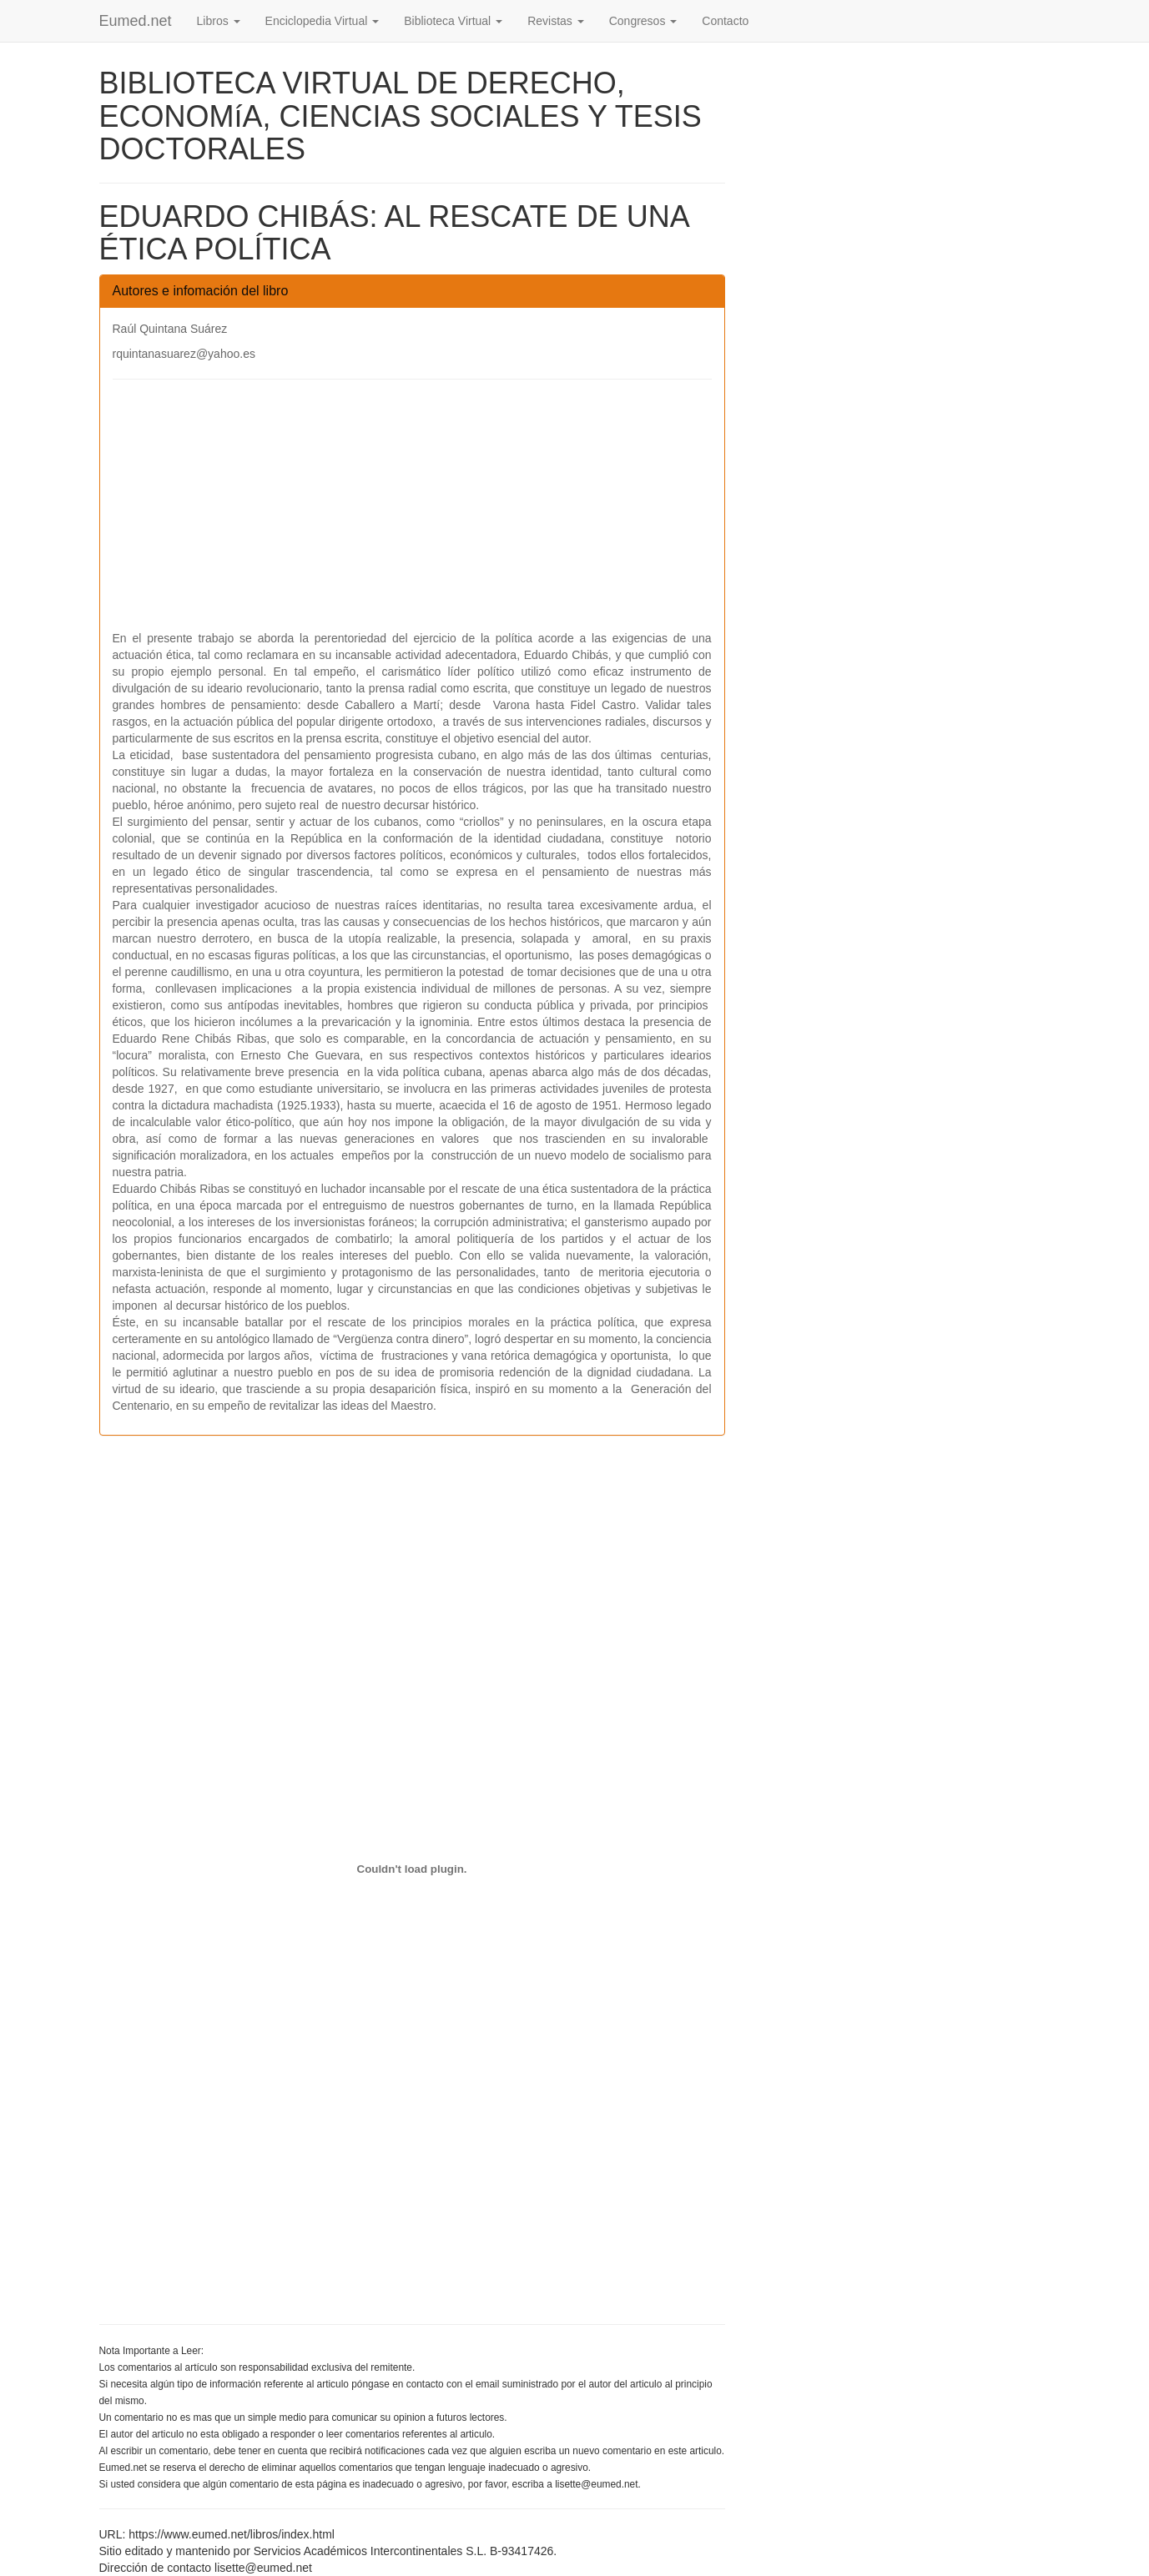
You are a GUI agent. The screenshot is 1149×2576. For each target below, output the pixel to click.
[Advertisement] (412, 513)
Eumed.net (135, 21)
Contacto (725, 21)
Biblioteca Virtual (453, 21)
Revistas (555, 21)
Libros (218, 21)
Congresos (643, 21)
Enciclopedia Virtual (322, 21)
